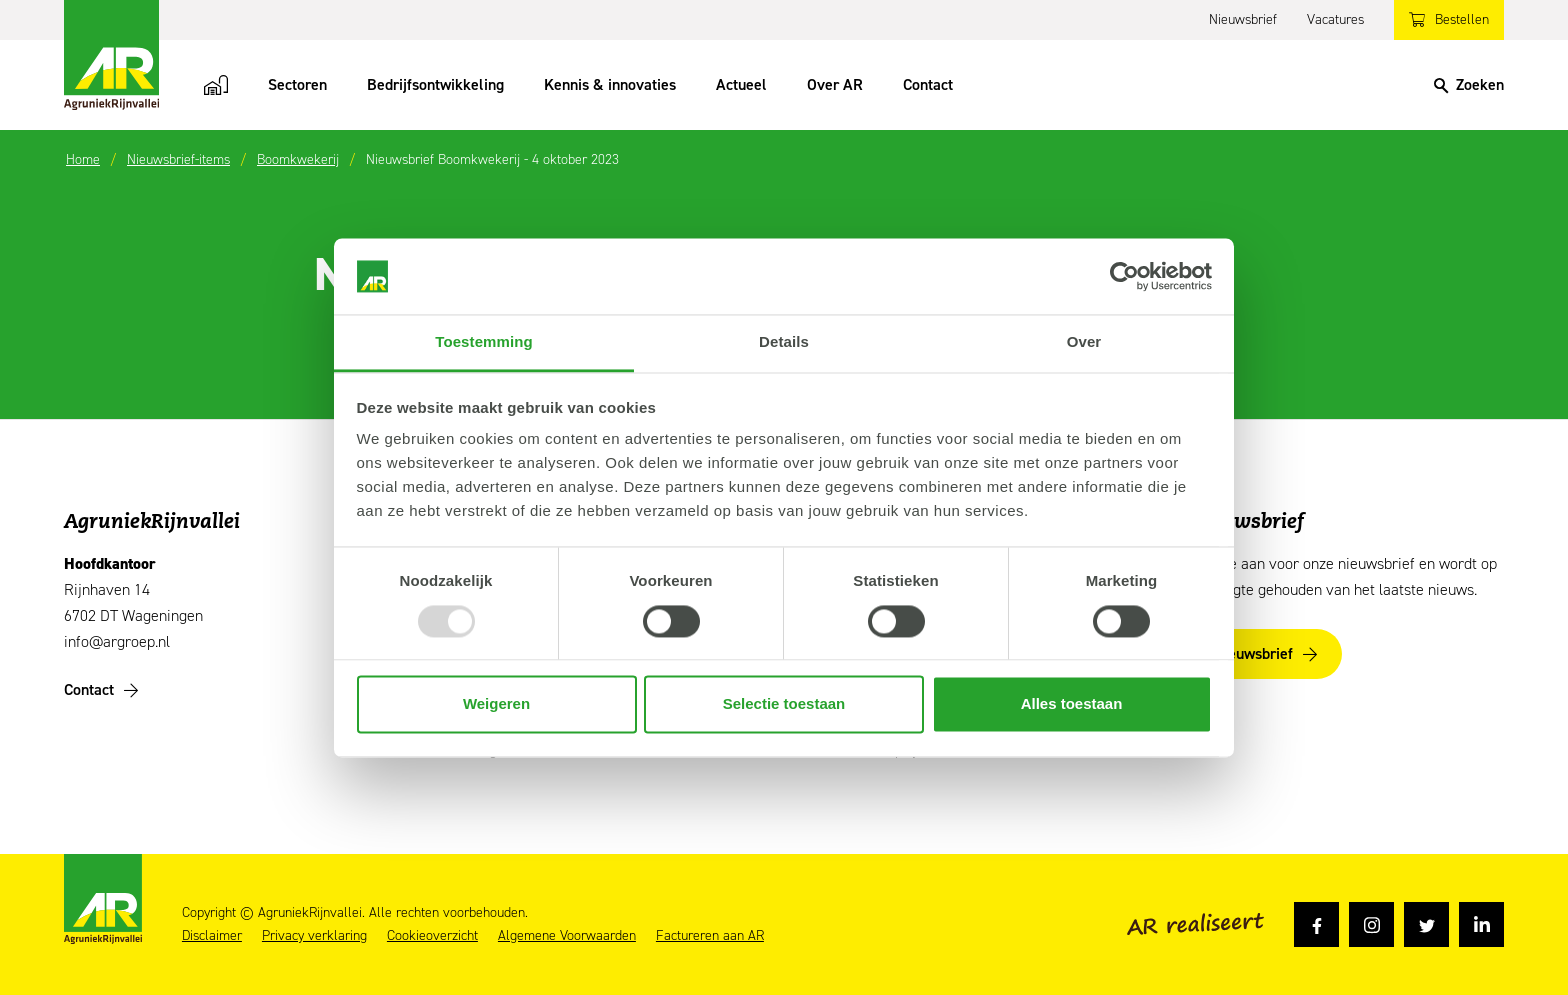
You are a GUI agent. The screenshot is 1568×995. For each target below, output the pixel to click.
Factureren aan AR (710, 936)
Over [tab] (1084, 342)
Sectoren (297, 84)
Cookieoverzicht (432, 936)
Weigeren (496, 704)
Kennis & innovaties (610, 84)
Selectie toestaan (784, 704)
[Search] (1469, 85)
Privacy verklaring (314, 936)
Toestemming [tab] (484, 342)
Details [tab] (784, 342)
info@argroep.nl (117, 641)
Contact (928, 84)
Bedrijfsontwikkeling (435, 84)
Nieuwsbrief (1243, 19)
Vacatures (1335, 19)
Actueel (741, 84)
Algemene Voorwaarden (567, 936)
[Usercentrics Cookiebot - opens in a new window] (1124, 276)
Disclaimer (212, 936)
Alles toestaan (1072, 704)
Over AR (835, 84)
